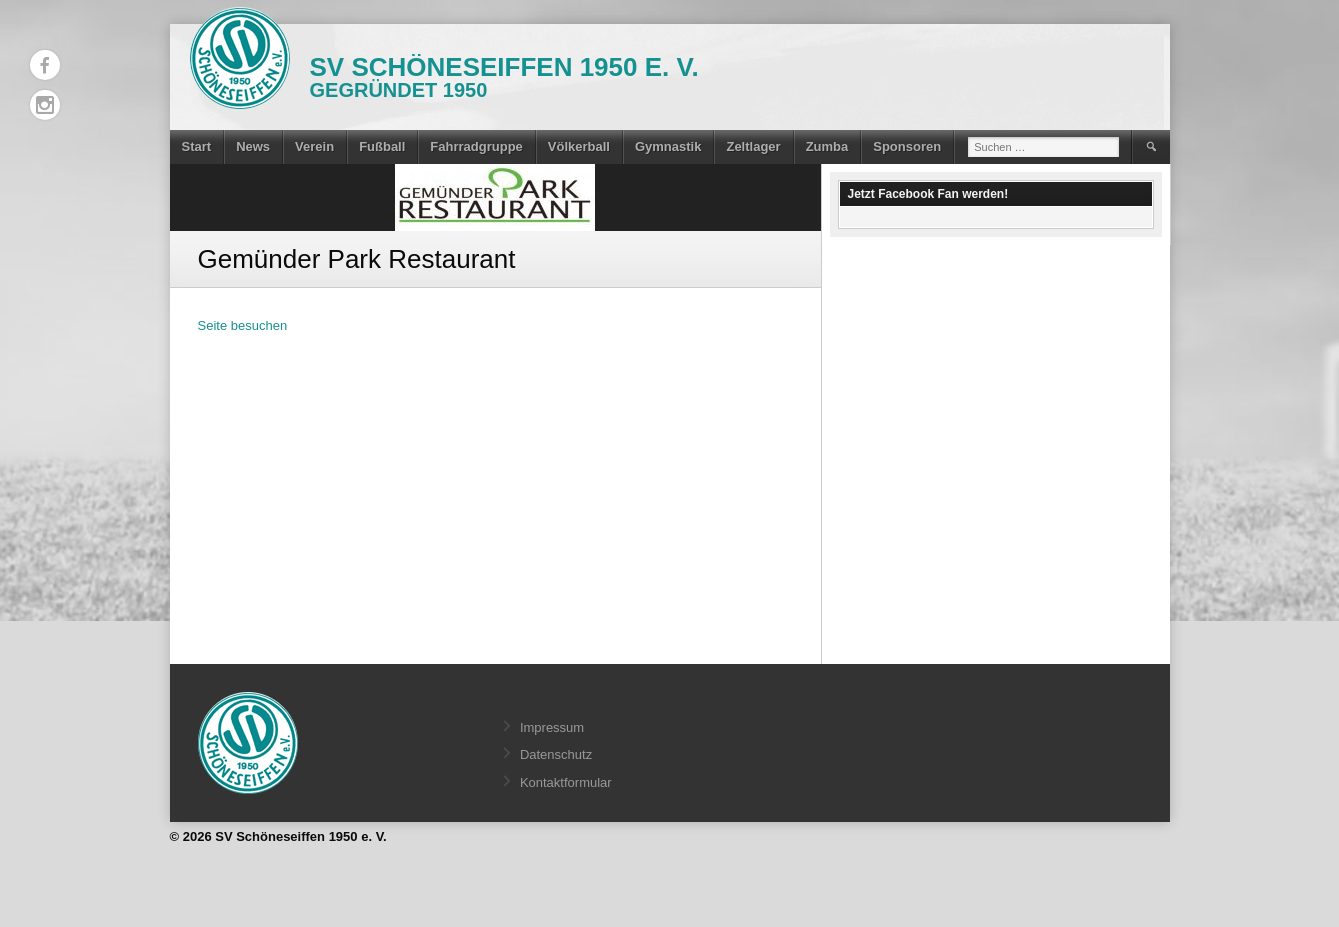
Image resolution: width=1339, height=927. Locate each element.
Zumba (827, 146)
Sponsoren (907, 146)
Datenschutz (556, 754)
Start (197, 146)
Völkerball (579, 146)
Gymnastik (668, 146)
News (253, 146)
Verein (314, 146)
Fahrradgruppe (476, 146)
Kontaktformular (566, 782)
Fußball (382, 146)
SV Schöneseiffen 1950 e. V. (504, 67)
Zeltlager (753, 146)
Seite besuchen (243, 325)
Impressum (552, 727)
